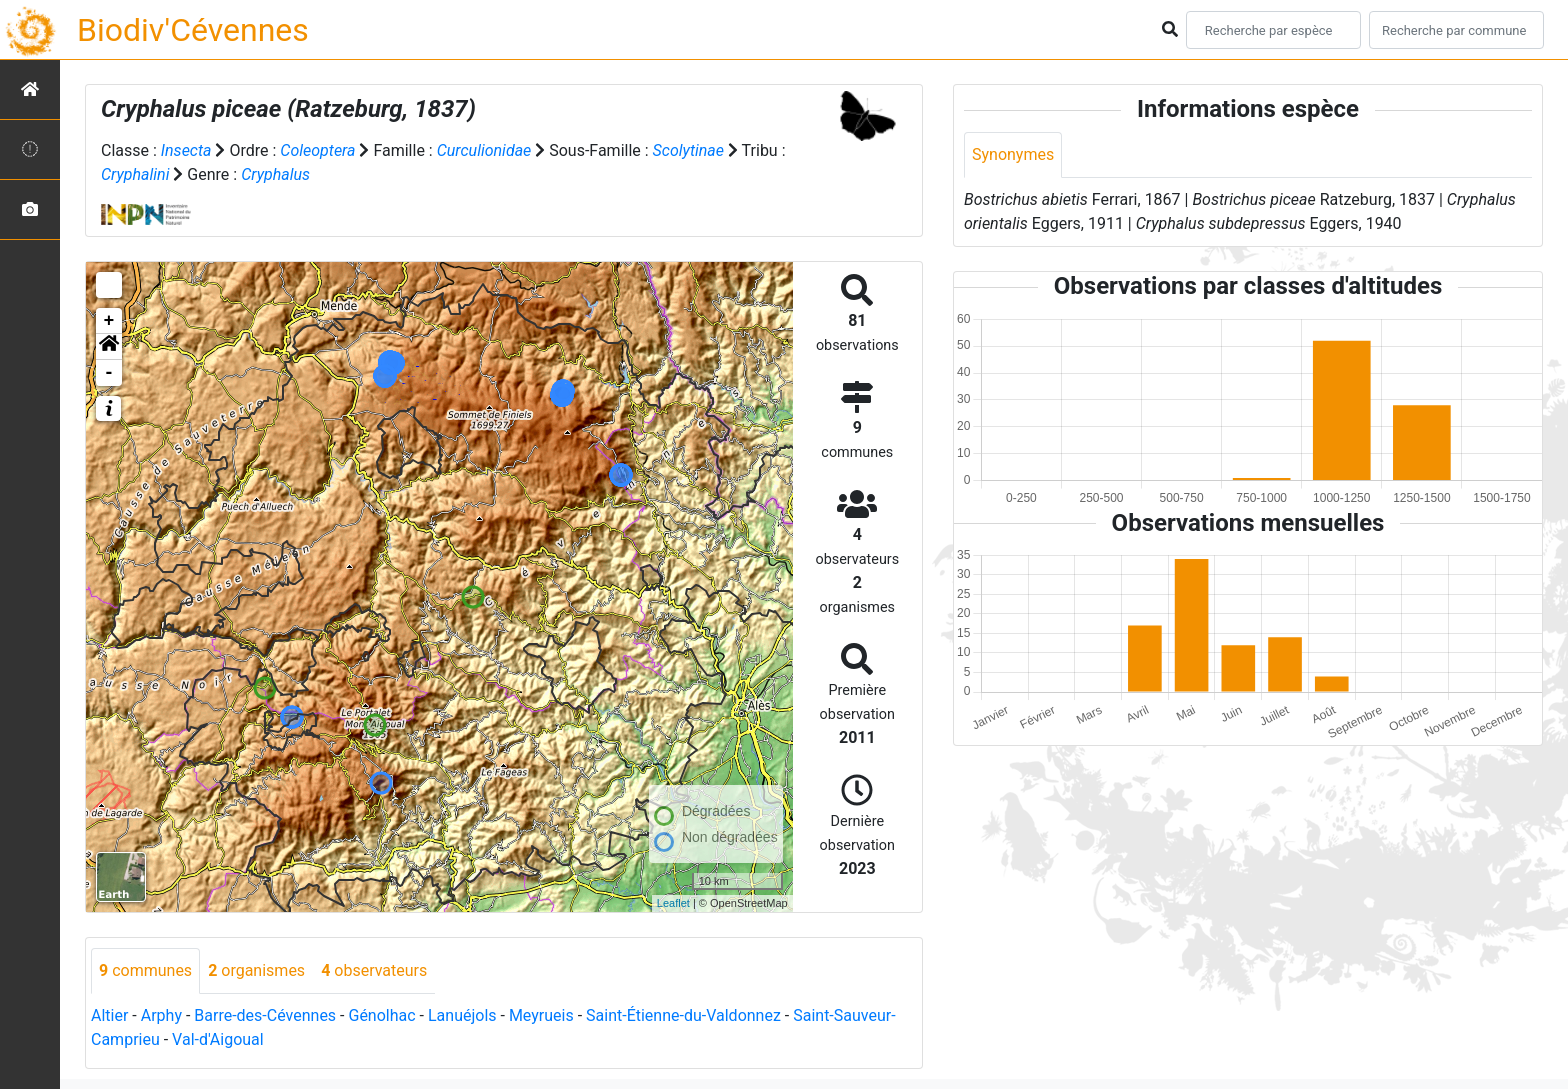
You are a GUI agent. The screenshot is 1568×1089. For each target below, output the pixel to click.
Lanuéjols (462, 1015)
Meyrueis (541, 1015)
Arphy (161, 1015)
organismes (256, 970)
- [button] (109, 373)
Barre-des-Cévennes (265, 1015)
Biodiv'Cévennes (193, 30)
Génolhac (381, 1015)
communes (145, 970)
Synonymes (1013, 154)
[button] (109, 347)
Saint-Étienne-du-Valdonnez (683, 1015)
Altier (109, 1015)
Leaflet (673, 903)
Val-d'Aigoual (218, 1039)
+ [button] (109, 321)
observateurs (374, 970)
